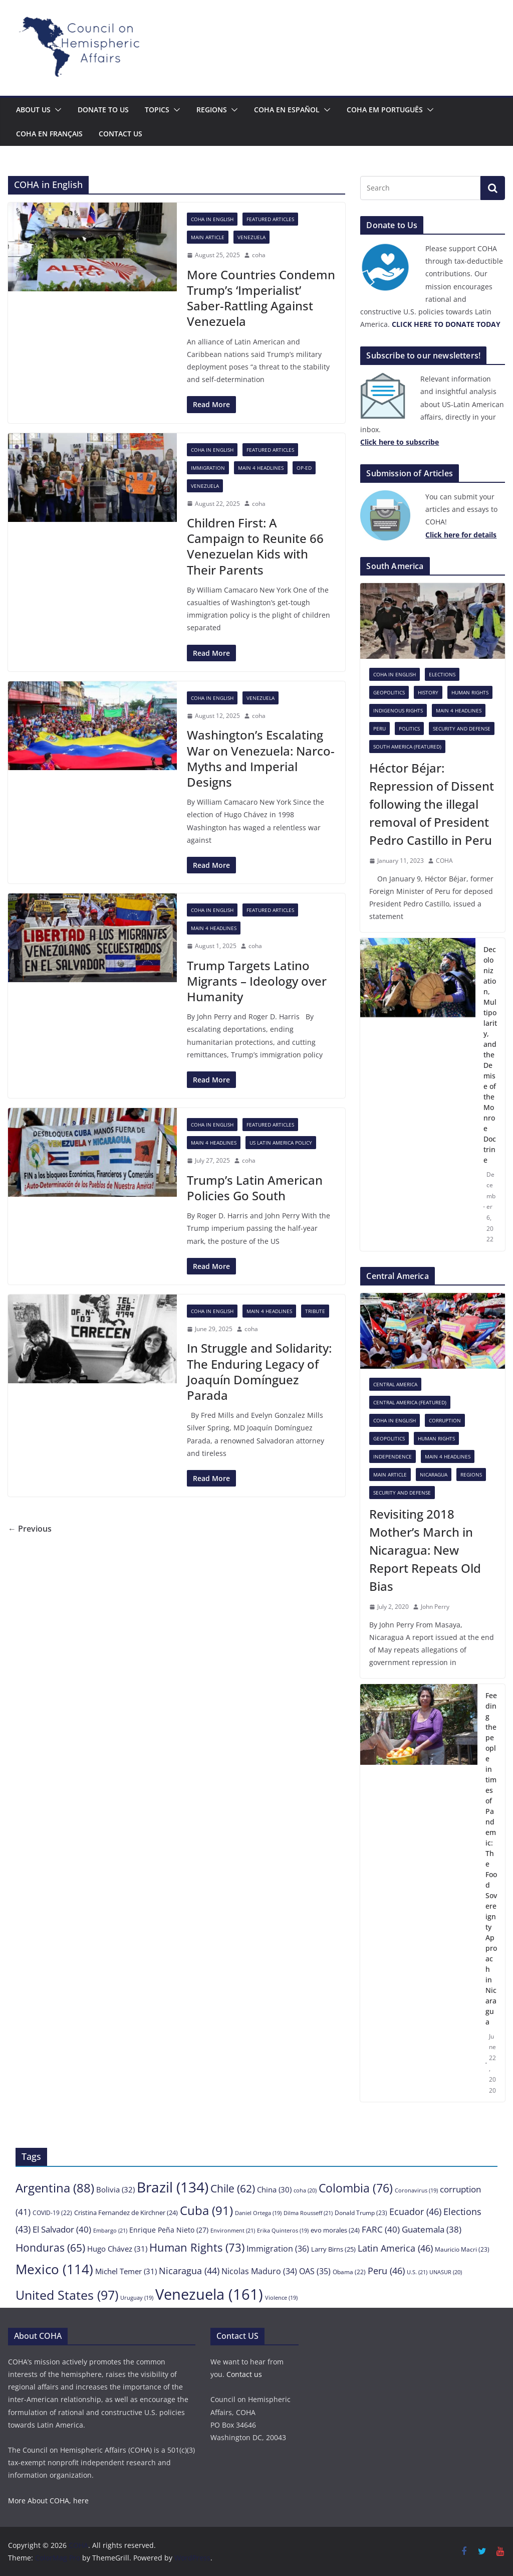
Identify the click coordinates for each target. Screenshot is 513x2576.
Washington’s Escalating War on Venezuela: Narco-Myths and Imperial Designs (261, 758)
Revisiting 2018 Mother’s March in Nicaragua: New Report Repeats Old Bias (425, 1550)
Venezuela (251, 237)
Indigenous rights (398, 710)
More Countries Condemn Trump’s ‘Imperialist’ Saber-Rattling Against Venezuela (261, 298)
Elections (442, 674)
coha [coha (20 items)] (305, 2190)
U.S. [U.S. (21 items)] (417, 2272)
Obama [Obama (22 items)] (349, 2272)
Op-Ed (304, 467)
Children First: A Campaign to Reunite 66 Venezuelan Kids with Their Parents (255, 546)
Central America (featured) (409, 1402)
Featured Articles (270, 219)
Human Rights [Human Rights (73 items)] (196, 2247)
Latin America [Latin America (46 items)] (395, 2248)
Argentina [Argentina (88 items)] (55, 2187)
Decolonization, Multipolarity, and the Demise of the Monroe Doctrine (490, 1055)
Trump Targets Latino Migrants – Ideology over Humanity (257, 981)
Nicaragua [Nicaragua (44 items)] (189, 2271)
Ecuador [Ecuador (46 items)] (415, 2211)
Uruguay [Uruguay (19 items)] (136, 2297)
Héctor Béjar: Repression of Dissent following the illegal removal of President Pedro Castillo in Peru (431, 804)
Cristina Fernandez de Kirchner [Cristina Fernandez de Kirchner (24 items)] (126, 2212)
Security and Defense (461, 728)
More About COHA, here (48, 2500)
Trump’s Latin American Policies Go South (255, 1188)
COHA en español (287, 109)
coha (259, 255)
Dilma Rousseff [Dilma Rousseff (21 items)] (308, 2213)
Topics (157, 109)
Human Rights (469, 692)
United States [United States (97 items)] (67, 2294)
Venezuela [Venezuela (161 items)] (209, 2294)
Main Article (207, 237)
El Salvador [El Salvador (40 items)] (62, 2229)
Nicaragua (433, 1474)
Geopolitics (389, 692)
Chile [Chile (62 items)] (232, 2188)
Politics (409, 728)
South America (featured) (407, 746)
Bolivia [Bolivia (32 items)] (115, 2189)
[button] (56, 110)
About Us (33, 109)
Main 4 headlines (261, 467)
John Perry (435, 1606)
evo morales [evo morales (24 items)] (335, 2230)
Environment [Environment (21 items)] (232, 2230)
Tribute (315, 1311)
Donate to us (103, 109)
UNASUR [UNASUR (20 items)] (445, 2272)
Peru (379, 728)
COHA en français (49, 133)
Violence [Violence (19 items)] (281, 2297)
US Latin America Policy (280, 1142)
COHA (444, 860)
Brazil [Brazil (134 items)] (172, 2186)
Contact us (120, 133)
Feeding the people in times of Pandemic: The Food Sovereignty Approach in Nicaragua (491, 1859)
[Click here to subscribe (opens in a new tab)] (399, 442)
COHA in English (212, 219)
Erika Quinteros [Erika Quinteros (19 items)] (283, 2230)
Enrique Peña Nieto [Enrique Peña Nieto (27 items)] (168, 2230)
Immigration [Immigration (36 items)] (277, 2248)
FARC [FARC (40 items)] (381, 2229)
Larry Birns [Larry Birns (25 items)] (333, 2249)
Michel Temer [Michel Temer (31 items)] (126, 2271)
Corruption (445, 1420)
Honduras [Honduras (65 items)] (50, 2247)
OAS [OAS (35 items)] (315, 2271)
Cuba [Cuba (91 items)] (206, 2210)
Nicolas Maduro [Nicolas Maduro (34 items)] (259, 2271)
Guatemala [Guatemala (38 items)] (431, 2229)
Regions (211, 109)
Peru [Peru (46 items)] (386, 2270)
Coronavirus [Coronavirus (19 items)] (416, 2190)
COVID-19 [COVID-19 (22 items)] (52, 2213)
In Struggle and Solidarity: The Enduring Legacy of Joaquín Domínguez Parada (259, 1371)
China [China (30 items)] (274, 2189)
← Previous (30, 1528)
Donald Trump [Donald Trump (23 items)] (361, 2213)
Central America (395, 1384)
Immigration (208, 467)
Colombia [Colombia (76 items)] (356, 2188)
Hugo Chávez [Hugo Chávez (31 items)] (117, 2249)
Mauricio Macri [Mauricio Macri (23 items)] (462, 2249)
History (428, 692)
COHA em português (385, 109)
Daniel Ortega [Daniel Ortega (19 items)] (258, 2213)
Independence (392, 1456)
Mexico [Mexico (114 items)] (54, 2269)
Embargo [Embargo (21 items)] (110, 2230)
